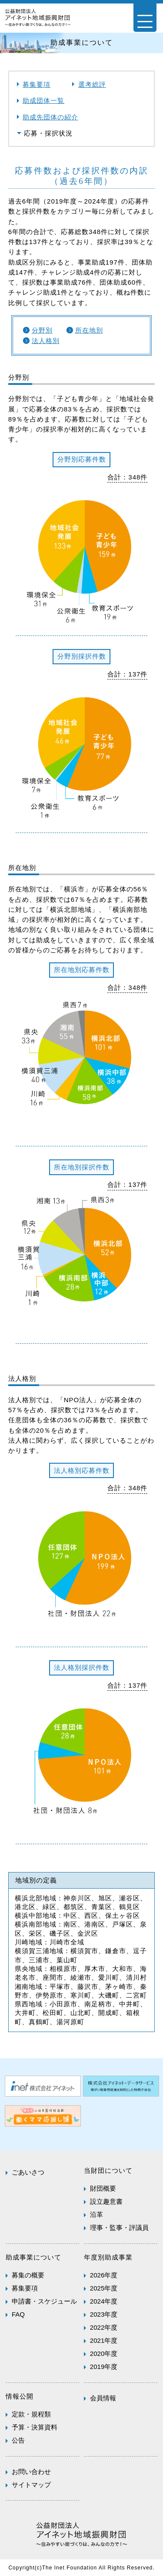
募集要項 (36, 84)
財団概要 (103, 2188)
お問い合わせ (31, 2471)
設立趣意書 (106, 2201)
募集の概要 (28, 2275)
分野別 (42, 330)
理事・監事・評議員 (119, 2227)
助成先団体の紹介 (50, 117)
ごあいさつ (28, 2172)
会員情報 (103, 2398)
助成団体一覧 (43, 100)
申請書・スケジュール (44, 2301)
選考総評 (92, 84)
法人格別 (46, 340)
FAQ (18, 2314)
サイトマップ (31, 2484)
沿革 (96, 2214)
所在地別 (89, 330)
